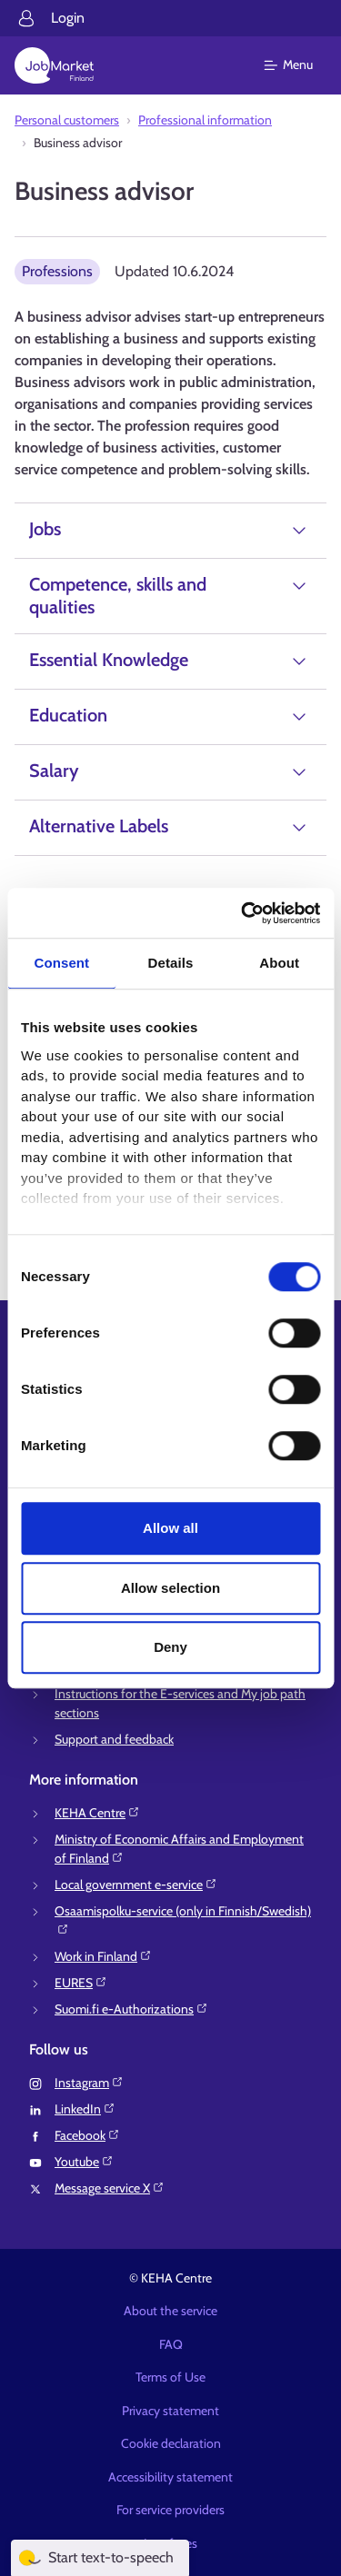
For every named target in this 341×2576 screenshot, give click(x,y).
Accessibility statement (170, 2477)
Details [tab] (171, 962)
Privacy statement (170, 2410)
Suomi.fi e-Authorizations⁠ (131, 2009)
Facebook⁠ (87, 2135)
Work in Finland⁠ (103, 1956)
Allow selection (170, 1588)
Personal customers (67, 120)
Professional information (205, 120)
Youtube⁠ (84, 2161)
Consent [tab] (61, 962)
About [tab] (279, 962)
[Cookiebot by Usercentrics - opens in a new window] (242, 913)
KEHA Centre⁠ (97, 1813)
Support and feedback (114, 1739)
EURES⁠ (81, 1982)
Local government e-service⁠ (136, 1884)
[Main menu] (299, 65)
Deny (170, 1647)
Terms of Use (170, 2377)
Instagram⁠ (89, 2082)
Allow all (170, 1528)
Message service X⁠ (110, 2188)
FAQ (171, 2344)
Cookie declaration (171, 2443)
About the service (170, 2310)
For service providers (170, 2509)
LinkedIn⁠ (85, 2109)
